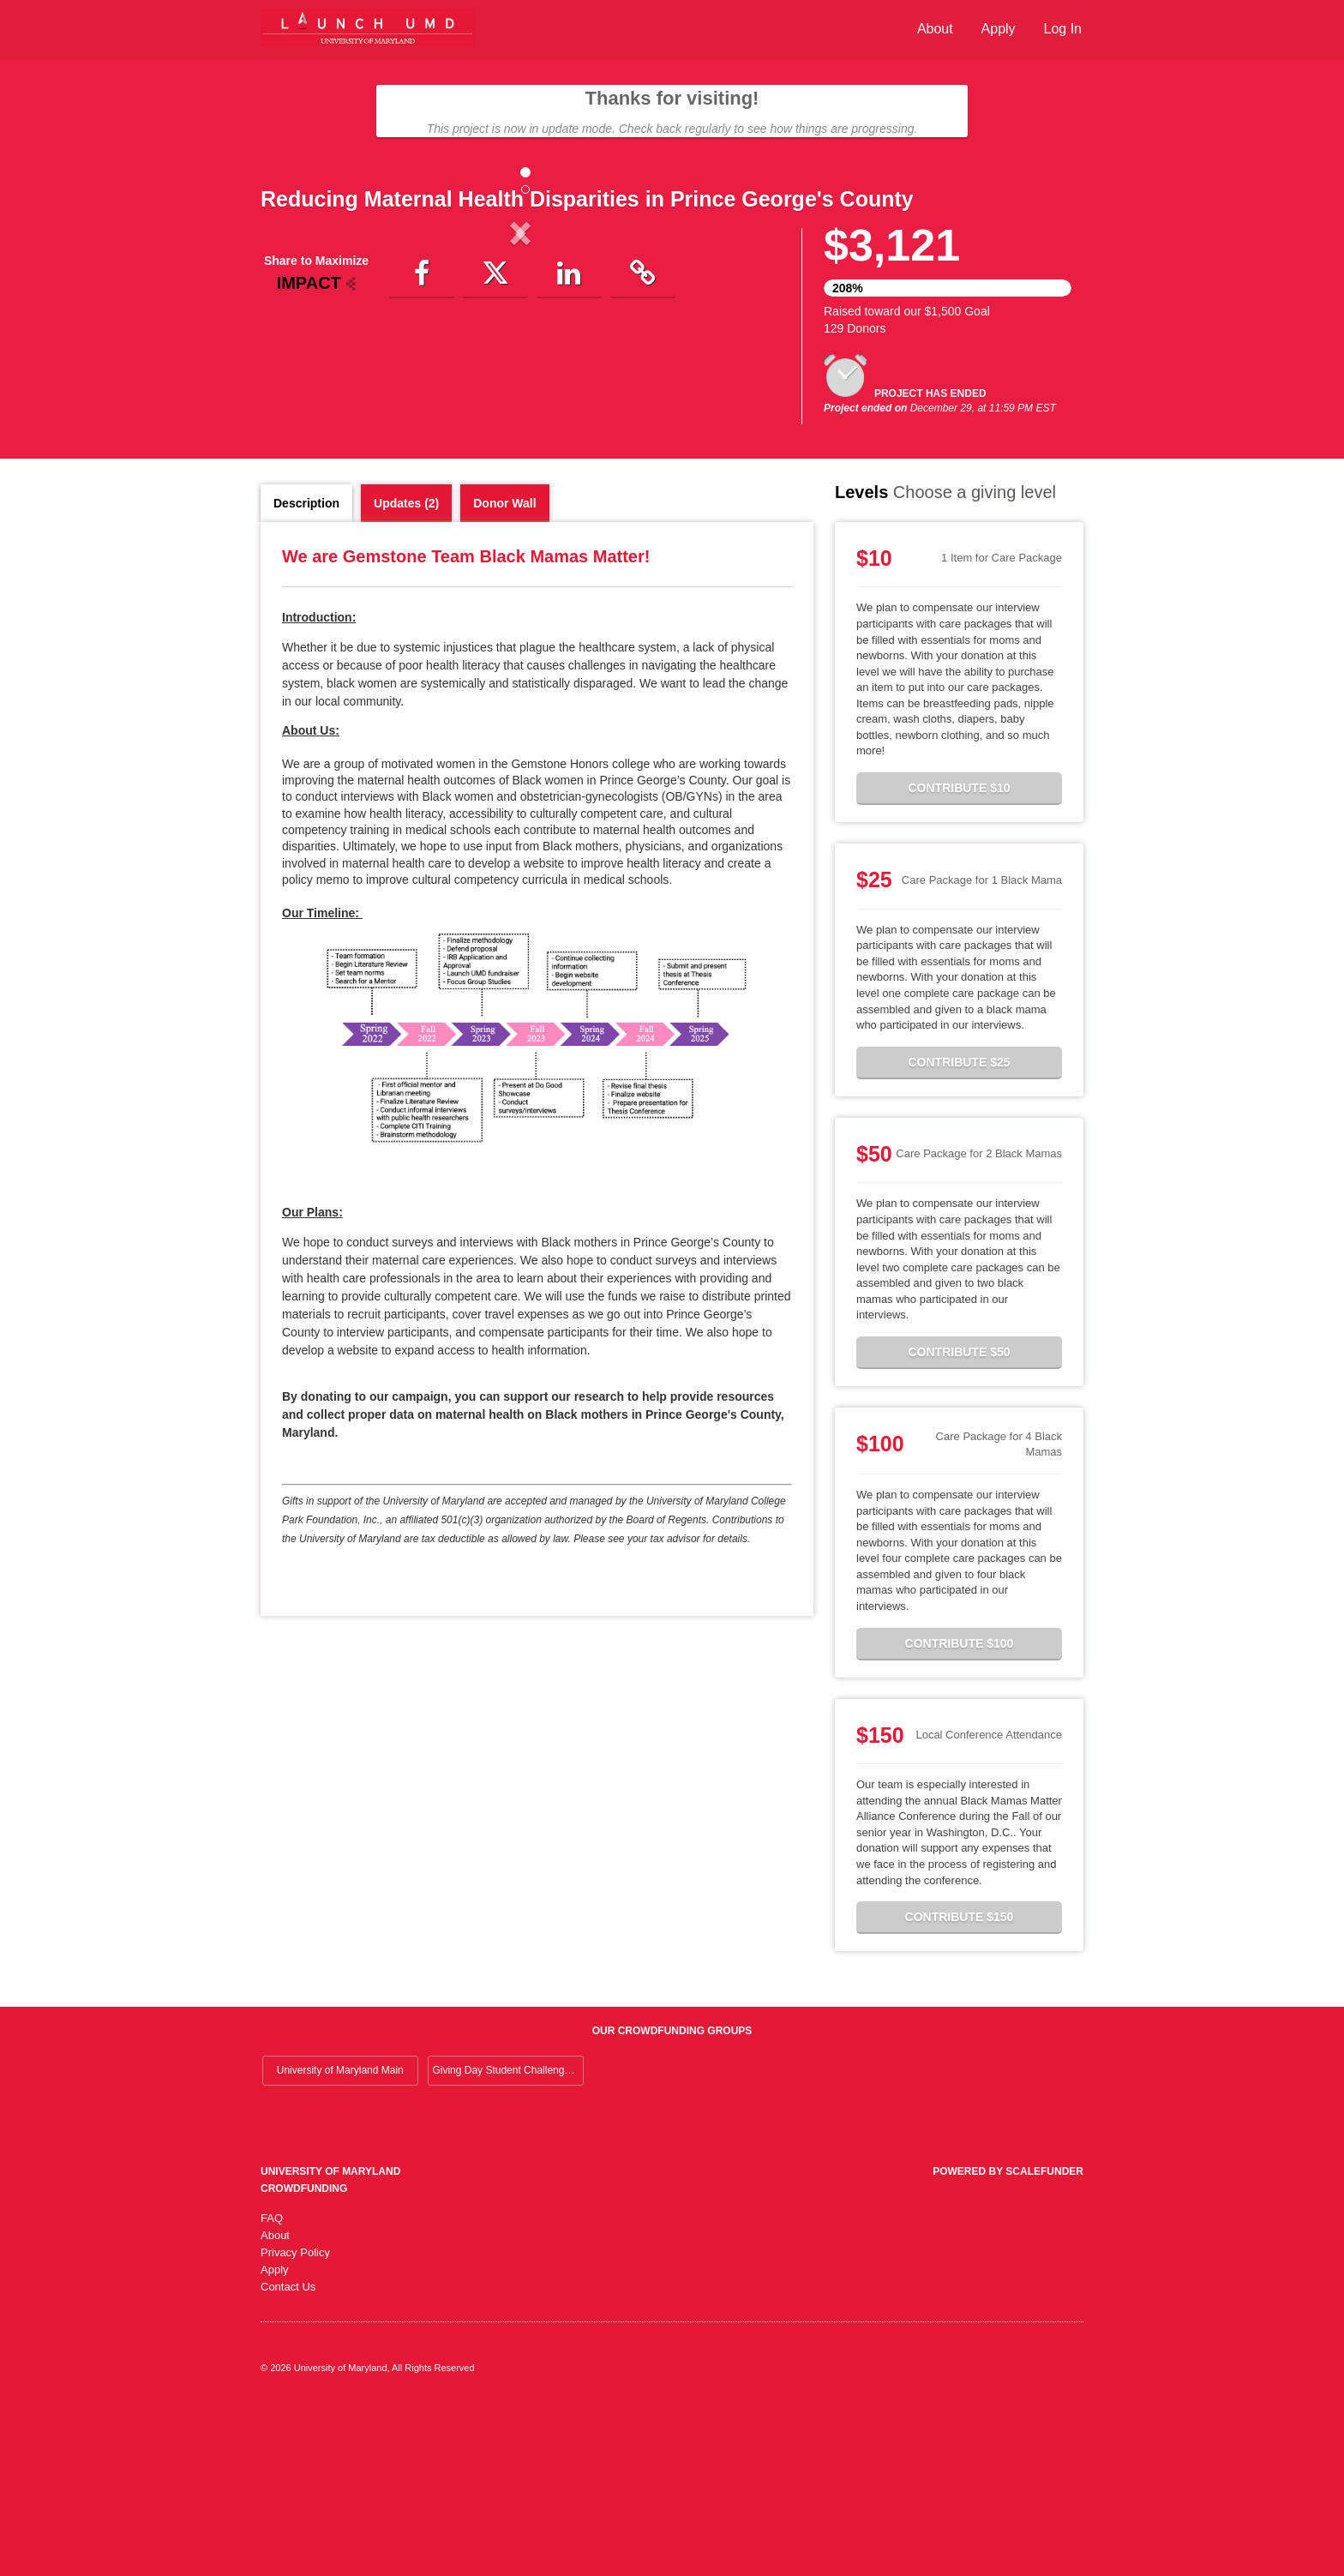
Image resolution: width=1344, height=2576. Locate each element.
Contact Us (288, 2453)
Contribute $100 (959, 1810)
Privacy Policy (295, 2419)
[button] (300, 374)
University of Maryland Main (340, 2237)
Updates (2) (406, 670)
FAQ (272, 2385)
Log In (1063, 28)
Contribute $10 (959, 955)
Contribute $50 (959, 1519)
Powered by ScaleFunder (1008, 2339)
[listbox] (520, 375)
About (935, 28)
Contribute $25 (959, 1229)
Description (306, 670)
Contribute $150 (959, 2084)
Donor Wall (504, 670)
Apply (998, 28)
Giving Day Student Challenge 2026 (508, 2237)
